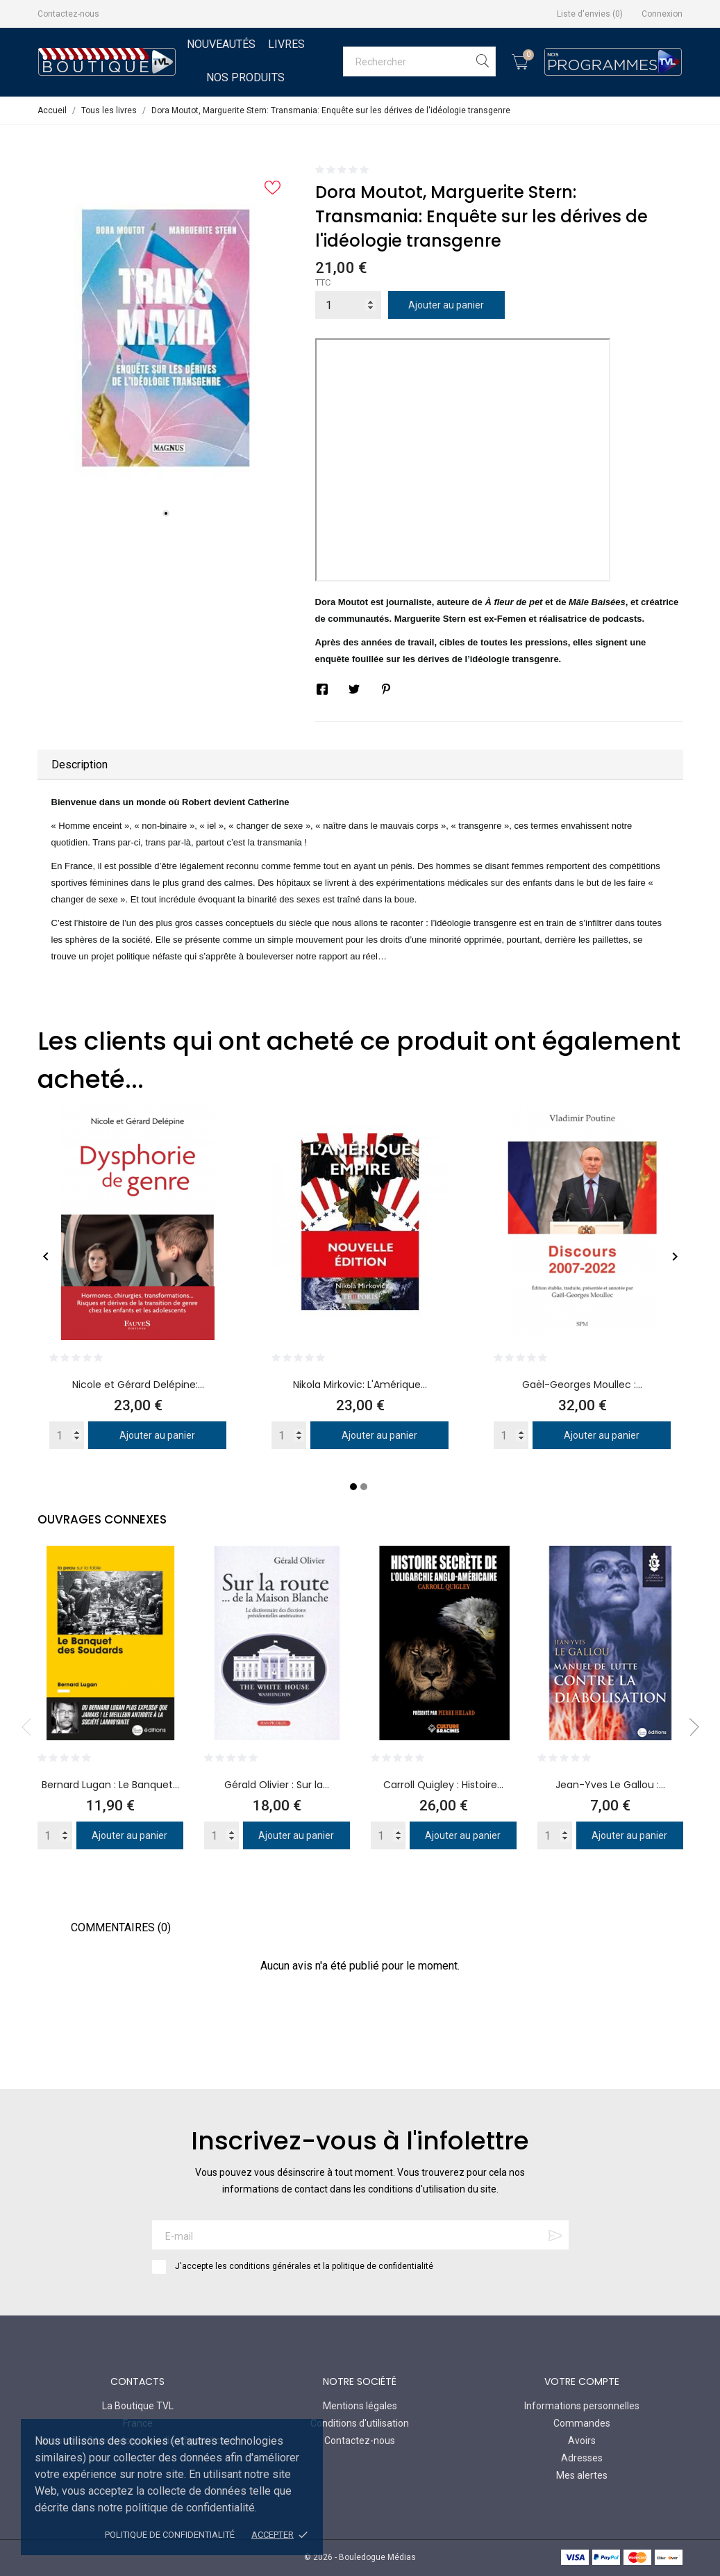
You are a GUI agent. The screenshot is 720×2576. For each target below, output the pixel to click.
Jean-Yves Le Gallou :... (610, 1785)
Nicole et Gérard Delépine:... (138, 1385)
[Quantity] (66, 1435)
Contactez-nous (68, 14)
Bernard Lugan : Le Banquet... (110, 1785)
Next (690, 1727)
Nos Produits (245, 77)
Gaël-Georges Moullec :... (582, 1385)
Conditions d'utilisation (359, 2423)
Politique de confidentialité (170, 2534)
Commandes (581, 2423)
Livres (286, 44)
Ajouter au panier (446, 305)
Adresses (582, 2457)
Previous (30, 1727)
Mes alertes (582, 2475)
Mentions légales (360, 2405)
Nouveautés (221, 44)
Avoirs (582, 2440)
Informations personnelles (581, 2405)
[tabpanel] (165, 338)
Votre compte (581, 2381)
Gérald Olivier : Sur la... (276, 1785)
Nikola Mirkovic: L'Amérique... (360, 1385)
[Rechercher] (419, 61)
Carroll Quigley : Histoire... (443, 1785)
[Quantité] (348, 305)
